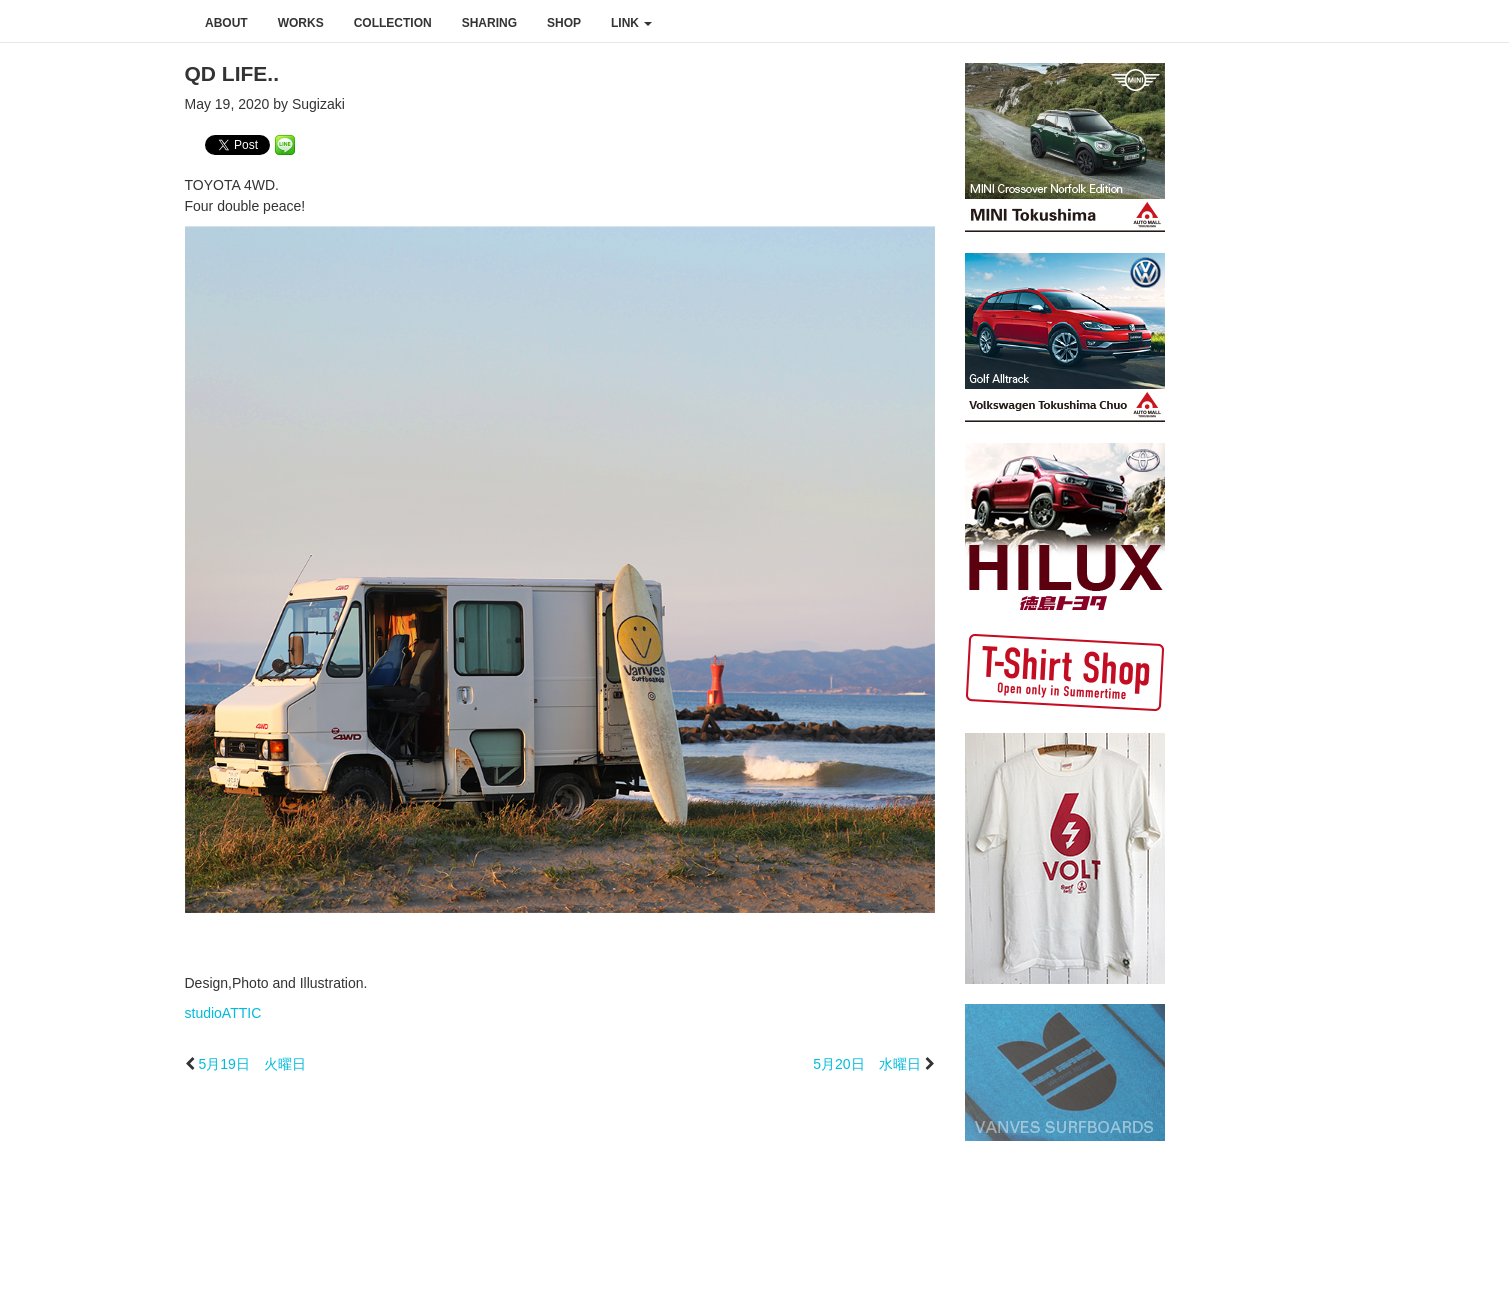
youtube (1437, 22)
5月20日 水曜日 (866, 1064)
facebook (1353, 22)
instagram (1395, 22)
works (301, 23)
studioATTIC (223, 1013)
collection (393, 23)
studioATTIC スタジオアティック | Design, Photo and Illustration (95, 22)
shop (564, 23)
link (631, 23)
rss (1481, 22)
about (226, 23)
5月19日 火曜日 (251, 1064)
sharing (489, 23)
